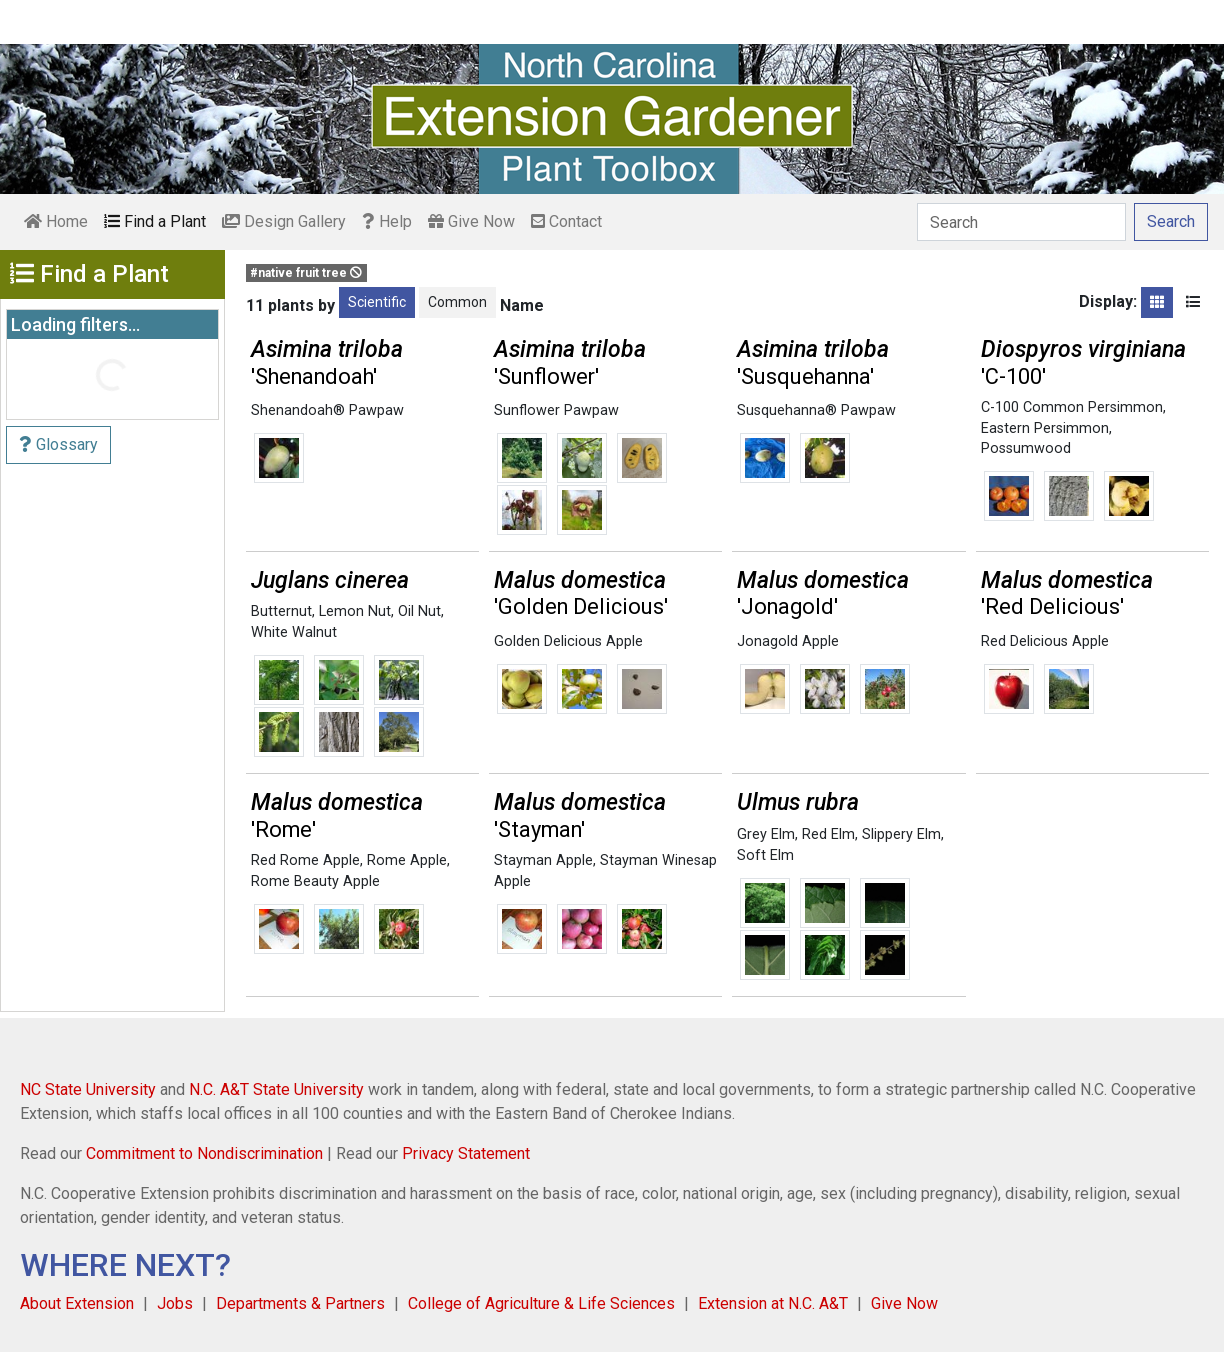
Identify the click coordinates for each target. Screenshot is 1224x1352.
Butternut (281, 611)
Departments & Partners (300, 1303)
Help (387, 221)
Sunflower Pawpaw (556, 410)
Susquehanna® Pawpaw (816, 410)
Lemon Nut (355, 611)
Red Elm (828, 834)
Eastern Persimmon (1045, 428)
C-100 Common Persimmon (1072, 407)
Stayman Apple (543, 860)
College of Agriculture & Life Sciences (541, 1303)
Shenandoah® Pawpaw (327, 410)
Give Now (471, 221)
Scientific (377, 302)
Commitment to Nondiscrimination (204, 1153)
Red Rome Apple (305, 860)
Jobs (175, 1303)
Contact (566, 221)
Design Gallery (284, 221)
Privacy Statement (466, 1153)
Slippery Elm (901, 834)
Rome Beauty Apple (315, 881)
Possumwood (1026, 448)
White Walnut (294, 632)
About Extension (77, 1303)
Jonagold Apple (788, 641)
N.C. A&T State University (276, 1089)
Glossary (58, 444)
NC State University (88, 1089)
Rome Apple (407, 860)
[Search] (1021, 222)
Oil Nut (419, 611)
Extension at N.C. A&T (773, 1303)
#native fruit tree (306, 273)
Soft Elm (765, 855)
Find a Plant (155, 221)
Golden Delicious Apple (568, 641)
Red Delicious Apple (1045, 641)
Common (457, 302)
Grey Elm (766, 834)
